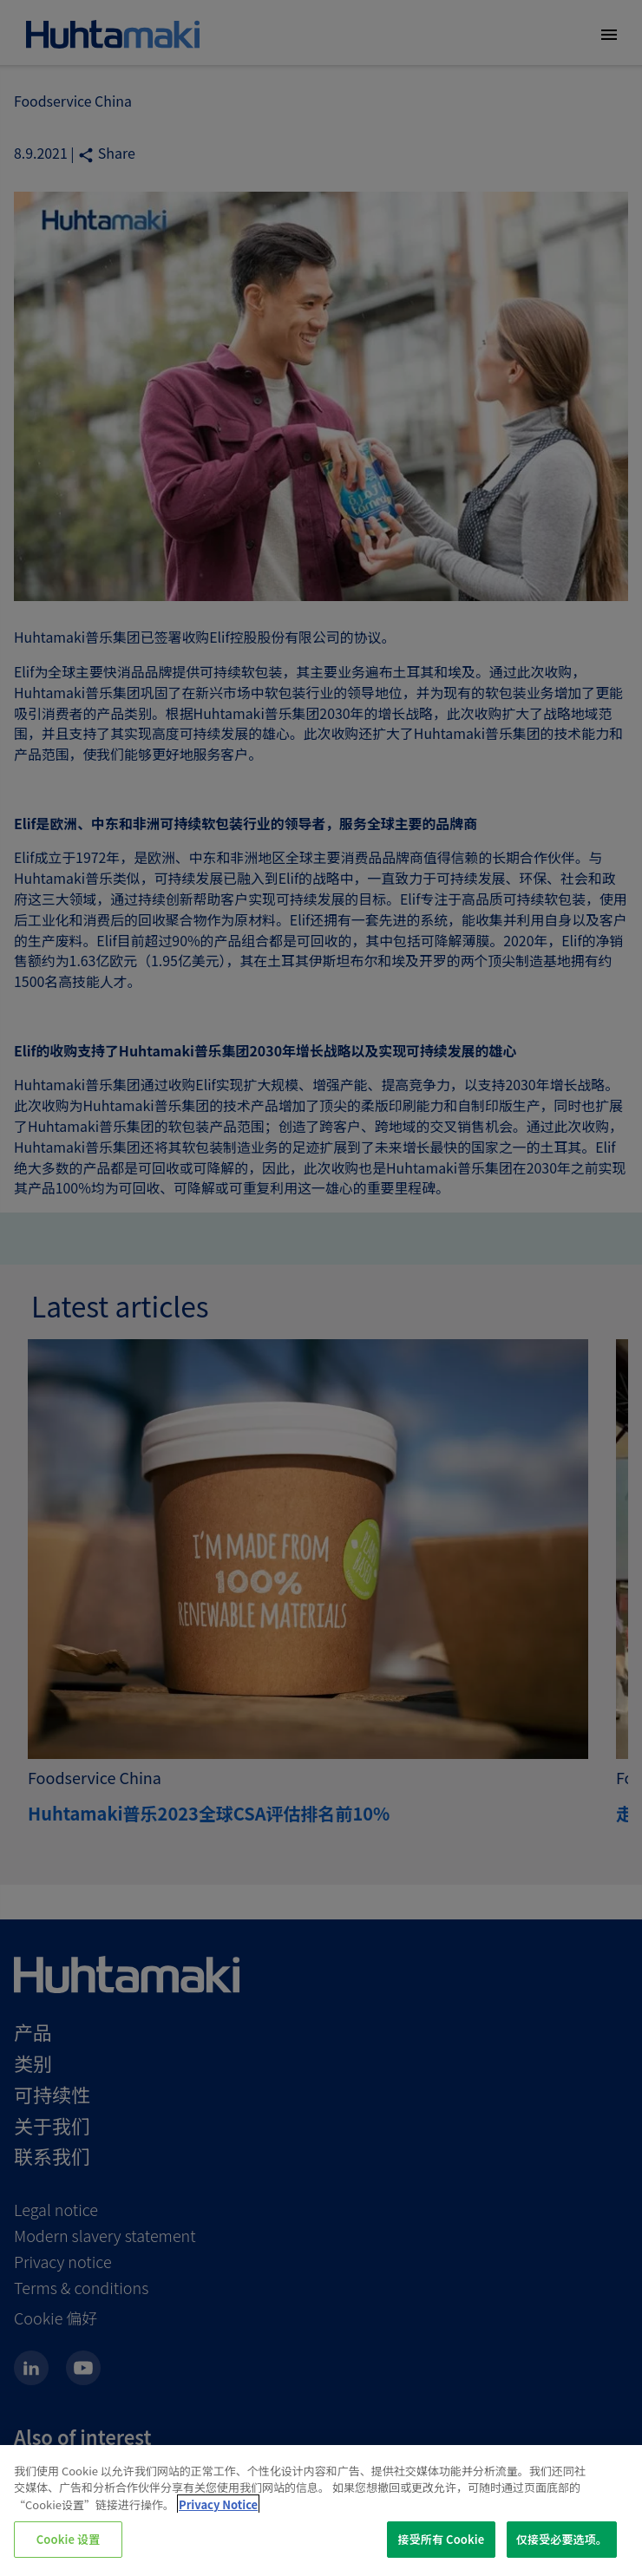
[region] (321, 2510)
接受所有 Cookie (441, 2539)
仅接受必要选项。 (561, 2539)
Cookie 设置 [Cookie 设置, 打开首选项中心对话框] (68, 2539)
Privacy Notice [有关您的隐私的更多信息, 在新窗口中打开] (218, 2504)
